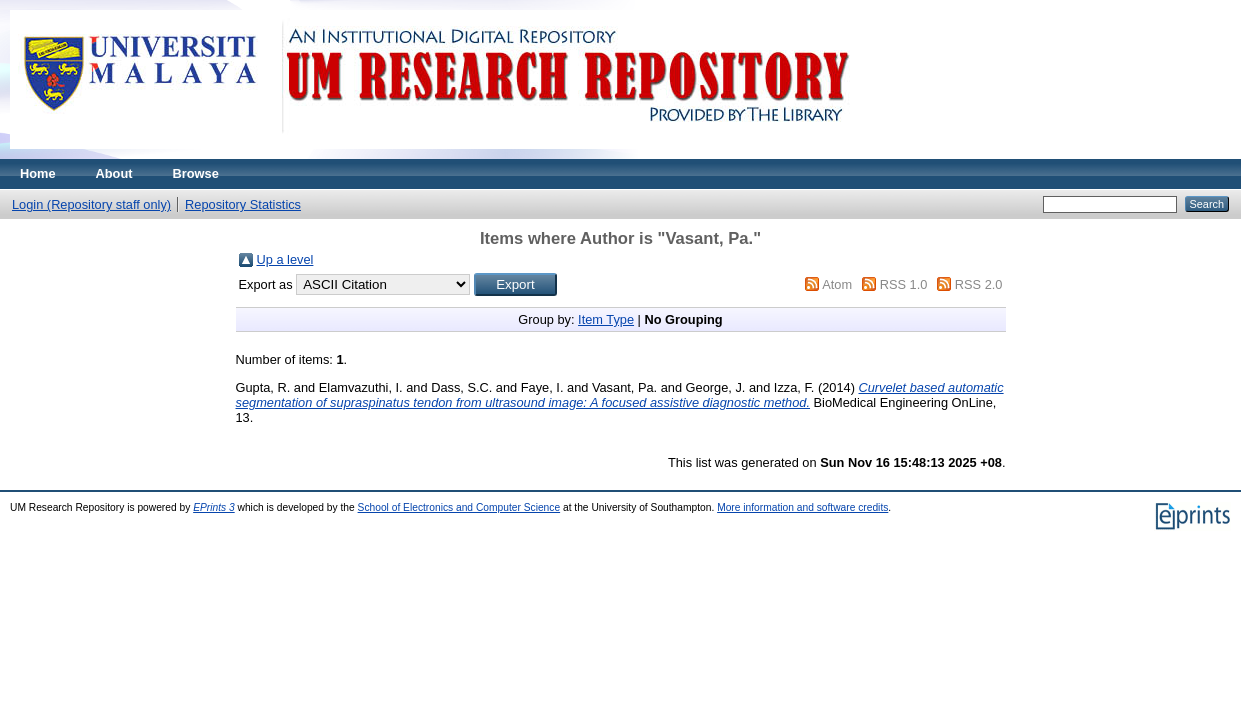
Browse (196, 173)
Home (38, 173)
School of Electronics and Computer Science (459, 507)
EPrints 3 (214, 507)
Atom (837, 284)
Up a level (285, 259)
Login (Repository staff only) (91, 204)
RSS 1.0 (904, 284)
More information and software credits (802, 507)
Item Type (606, 319)
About (114, 173)
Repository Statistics (243, 204)
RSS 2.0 (979, 284)
